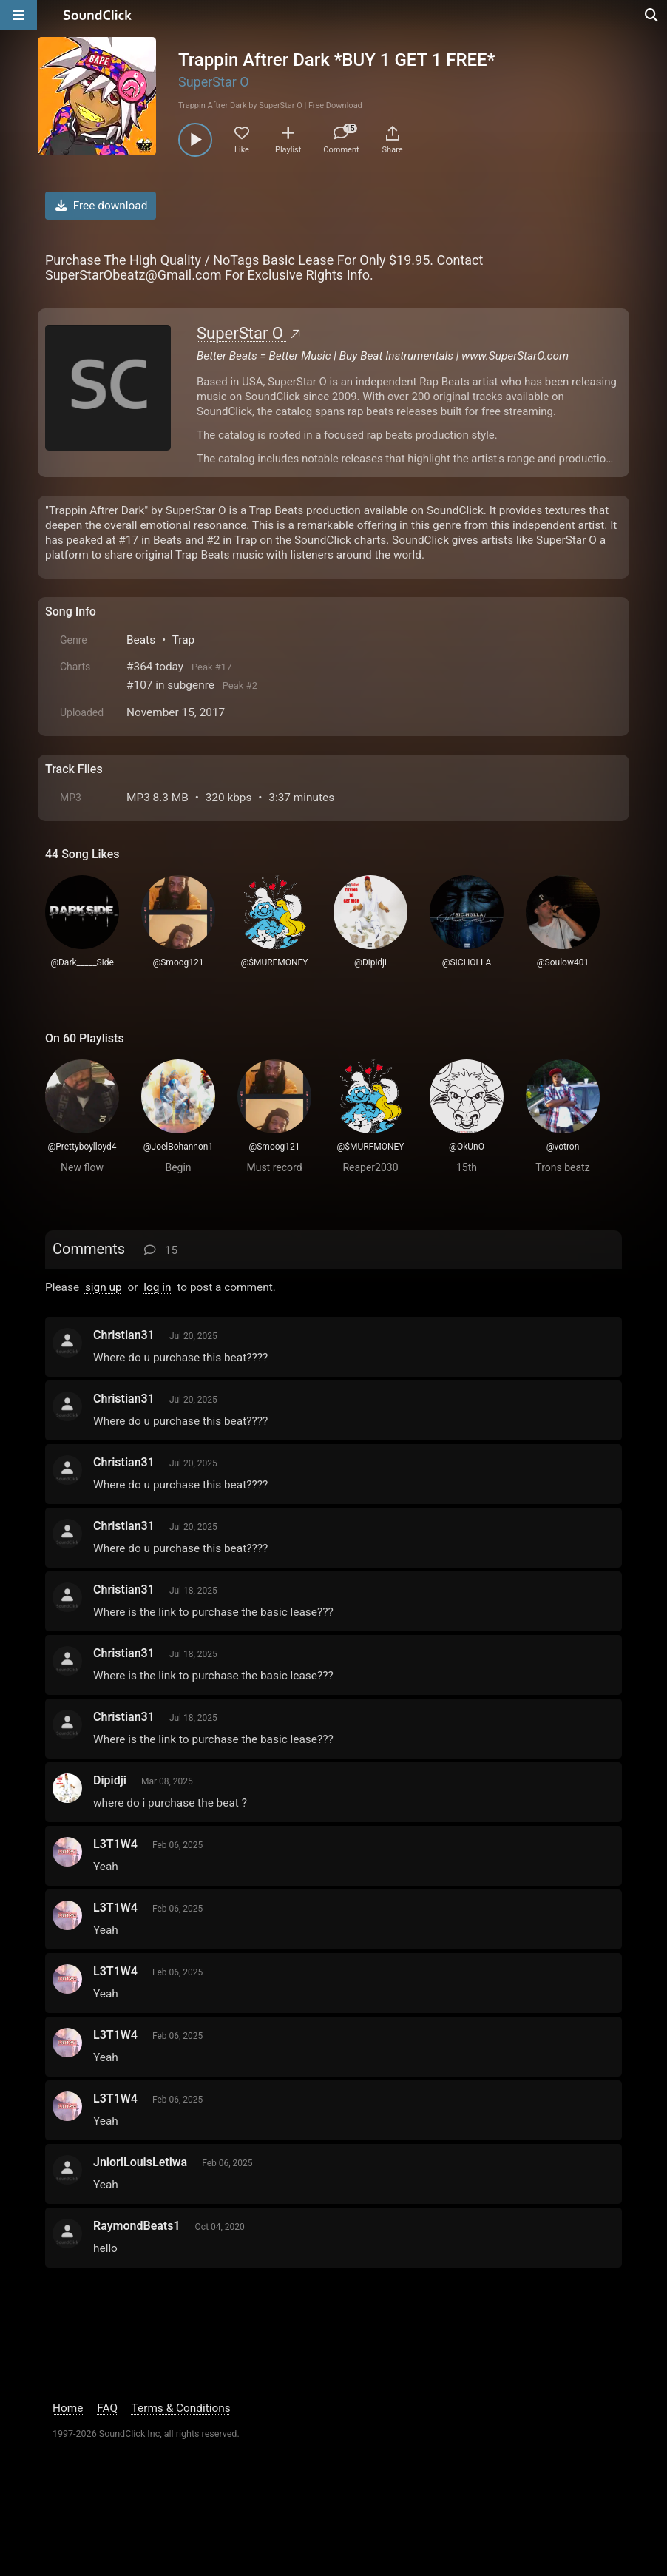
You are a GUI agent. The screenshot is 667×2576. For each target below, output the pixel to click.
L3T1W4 (115, 1844)
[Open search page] (652, 15)
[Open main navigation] (18, 15)
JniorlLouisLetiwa (140, 2162)
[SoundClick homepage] (97, 15)
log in (157, 1287)
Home (68, 2408)
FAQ (107, 2408)
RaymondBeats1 (136, 2226)
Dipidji (109, 1780)
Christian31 (124, 1335)
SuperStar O (213, 82)
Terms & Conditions (181, 2408)
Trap (183, 640)
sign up (103, 1287)
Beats (140, 640)
